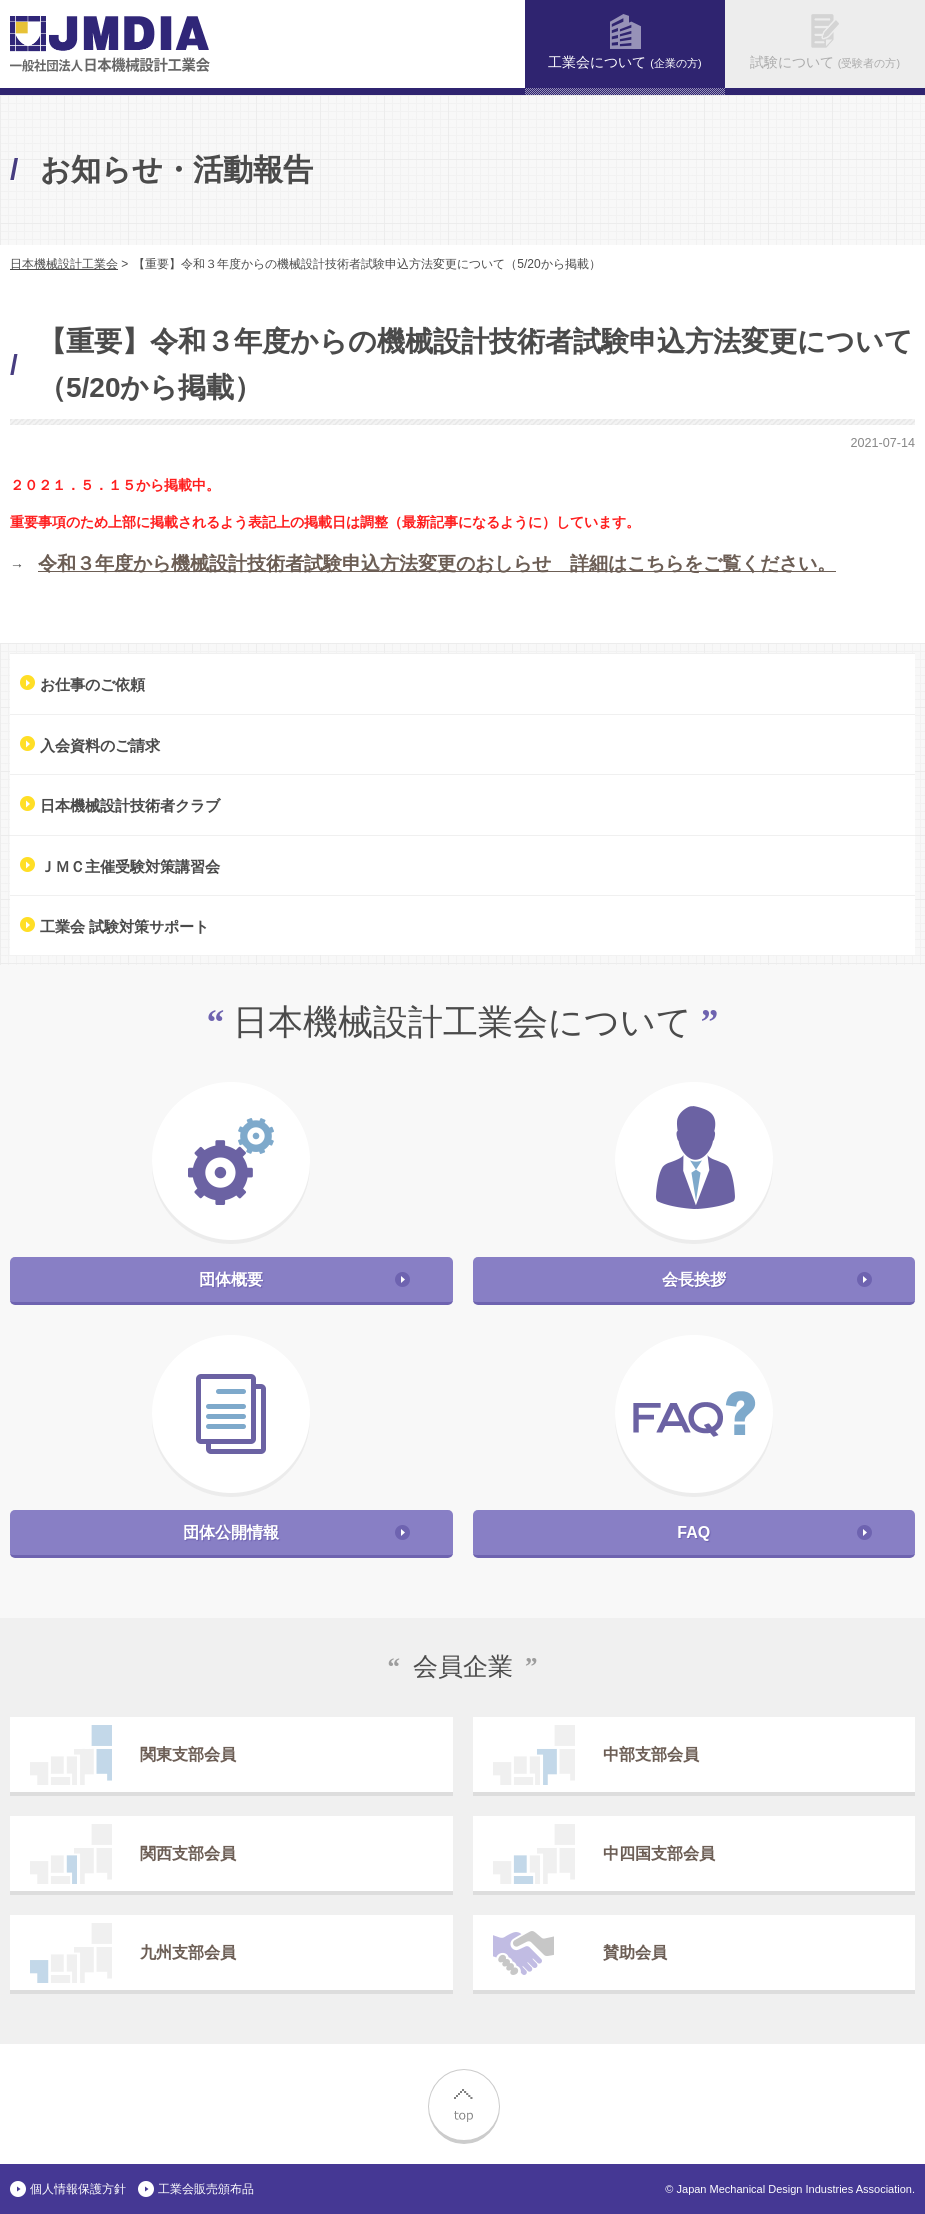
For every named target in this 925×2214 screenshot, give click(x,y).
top (463, 2104)
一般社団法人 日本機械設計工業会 (110, 44)
